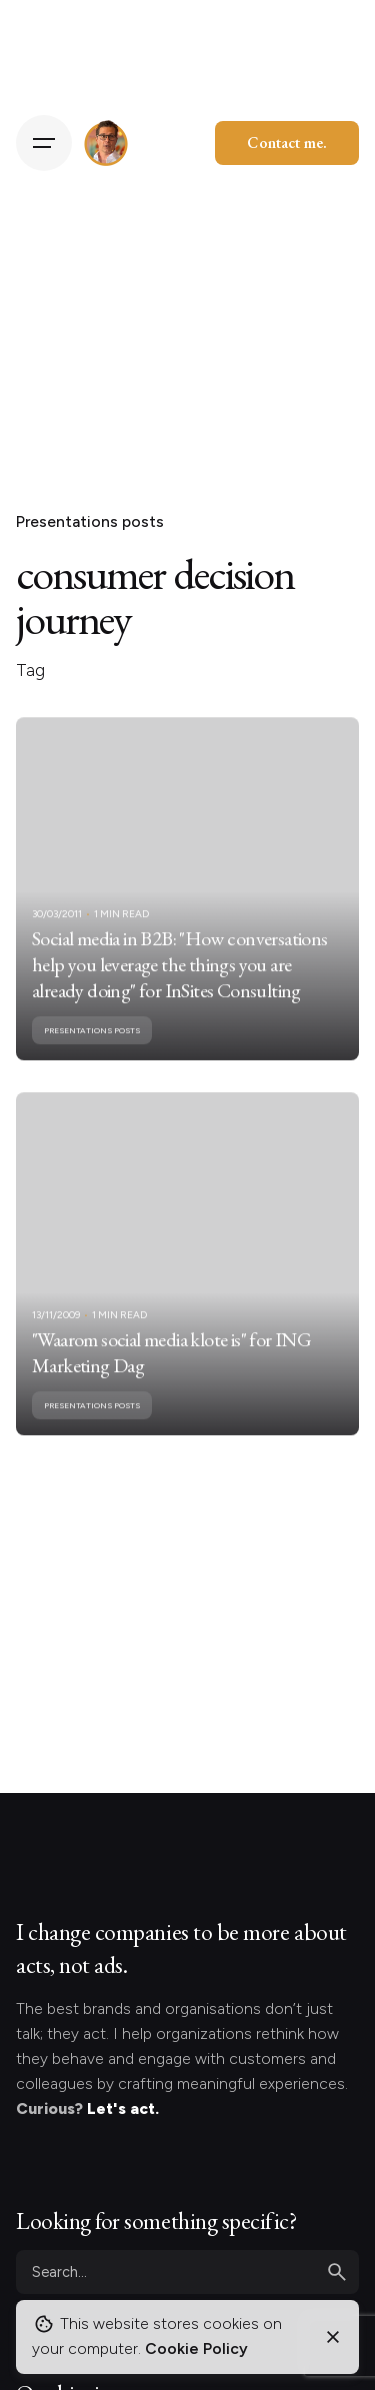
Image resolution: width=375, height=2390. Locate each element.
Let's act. (123, 2108)
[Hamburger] (44, 143)
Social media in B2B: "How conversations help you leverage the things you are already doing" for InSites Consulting (180, 986)
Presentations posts (90, 521)
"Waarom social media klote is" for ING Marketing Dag (171, 1374)
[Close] (333, 2337)
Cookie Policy (196, 2348)
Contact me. (287, 142)
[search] (337, 2272)
